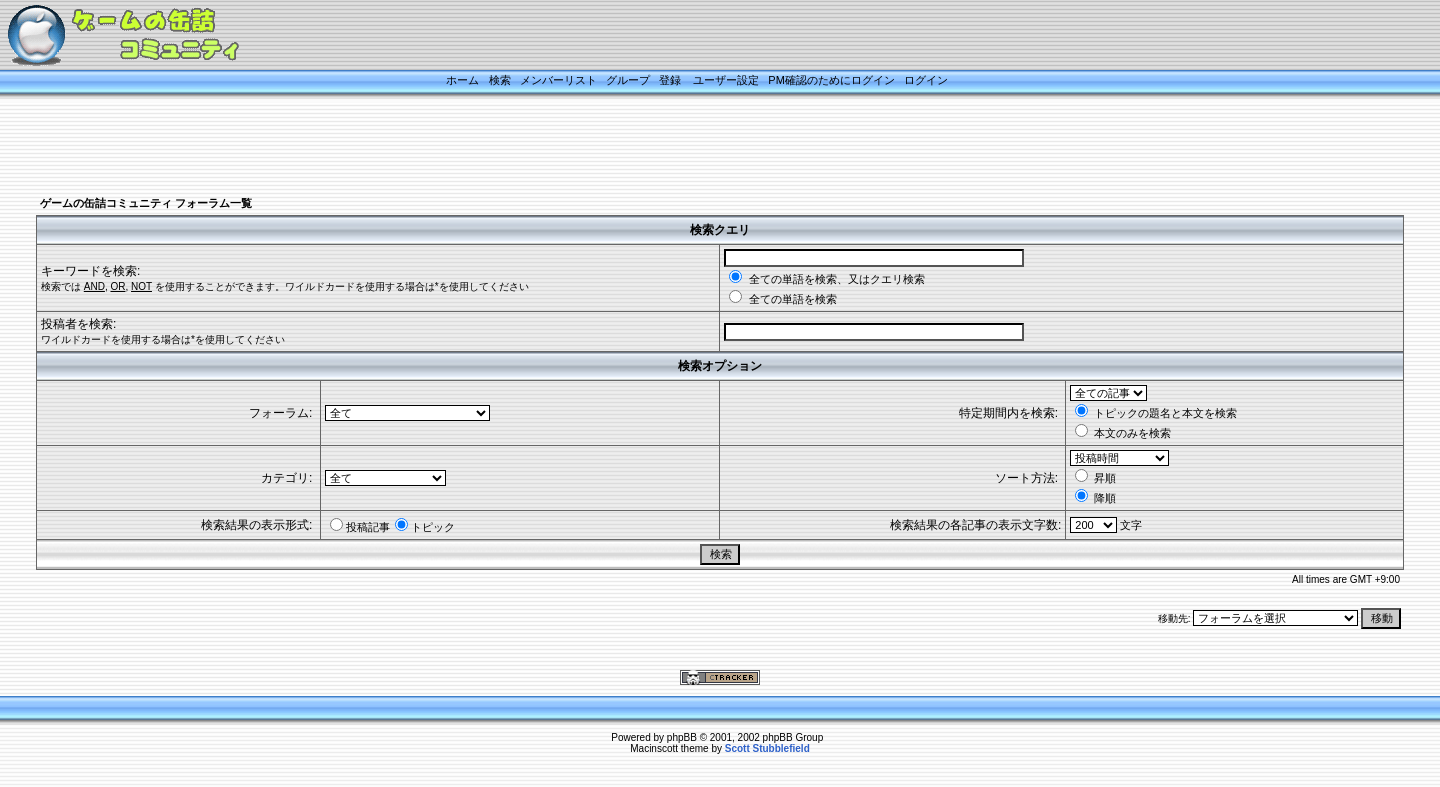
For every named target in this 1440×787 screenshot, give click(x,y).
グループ (628, 80)
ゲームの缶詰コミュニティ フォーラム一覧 (146, 203)
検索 (500, 80)
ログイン (926, 80)
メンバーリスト (558, 80)
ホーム (462, 80)
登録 (670, 80)
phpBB (682, 737)
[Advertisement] (695, 147)
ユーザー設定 (726, 80)
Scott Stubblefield (767, 748)
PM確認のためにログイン (831, 80)
